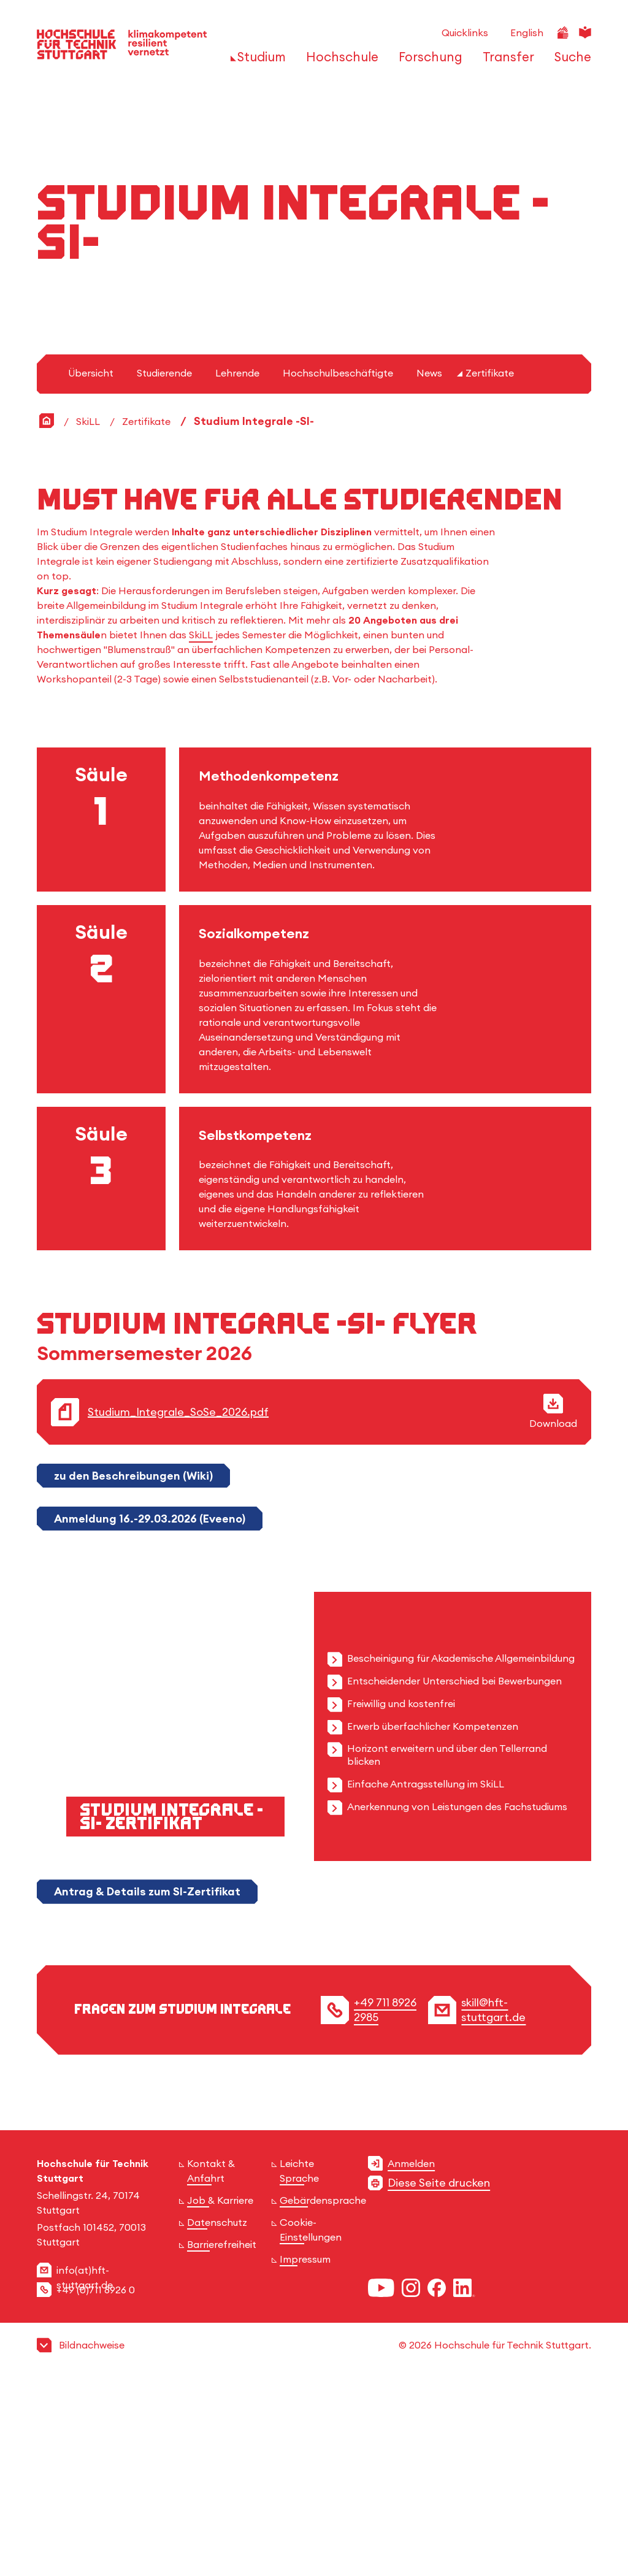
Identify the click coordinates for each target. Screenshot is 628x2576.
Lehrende (237, 566)
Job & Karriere (220, 2394)
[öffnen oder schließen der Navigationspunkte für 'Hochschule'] (338, 62)
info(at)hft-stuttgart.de (84, 2471)
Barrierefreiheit (221, 2438)
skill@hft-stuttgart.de (493, 2203)
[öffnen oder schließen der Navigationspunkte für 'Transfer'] (505, 62)
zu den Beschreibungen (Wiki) (133, 1669)
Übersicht (90, 566)
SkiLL (88, 615)
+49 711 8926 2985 (385, 2203)
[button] (314, 2539)
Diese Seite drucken (439, 2376)
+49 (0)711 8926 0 (95, 2483)
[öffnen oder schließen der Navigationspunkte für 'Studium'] (258, 62)
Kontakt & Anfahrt (211, 2364)
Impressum (305, 2453)
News (429, 566)
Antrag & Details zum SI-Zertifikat (147, 2085)
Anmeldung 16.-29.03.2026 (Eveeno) (149, 1712)
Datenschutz (217, 2416)
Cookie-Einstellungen (311, 2423)
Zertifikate (489, 566)
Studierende (164, 566)
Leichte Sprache (299, 2364)
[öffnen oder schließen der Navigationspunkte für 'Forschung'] (427, 62)
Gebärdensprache (323, 2394)
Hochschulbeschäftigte (338, 566)
